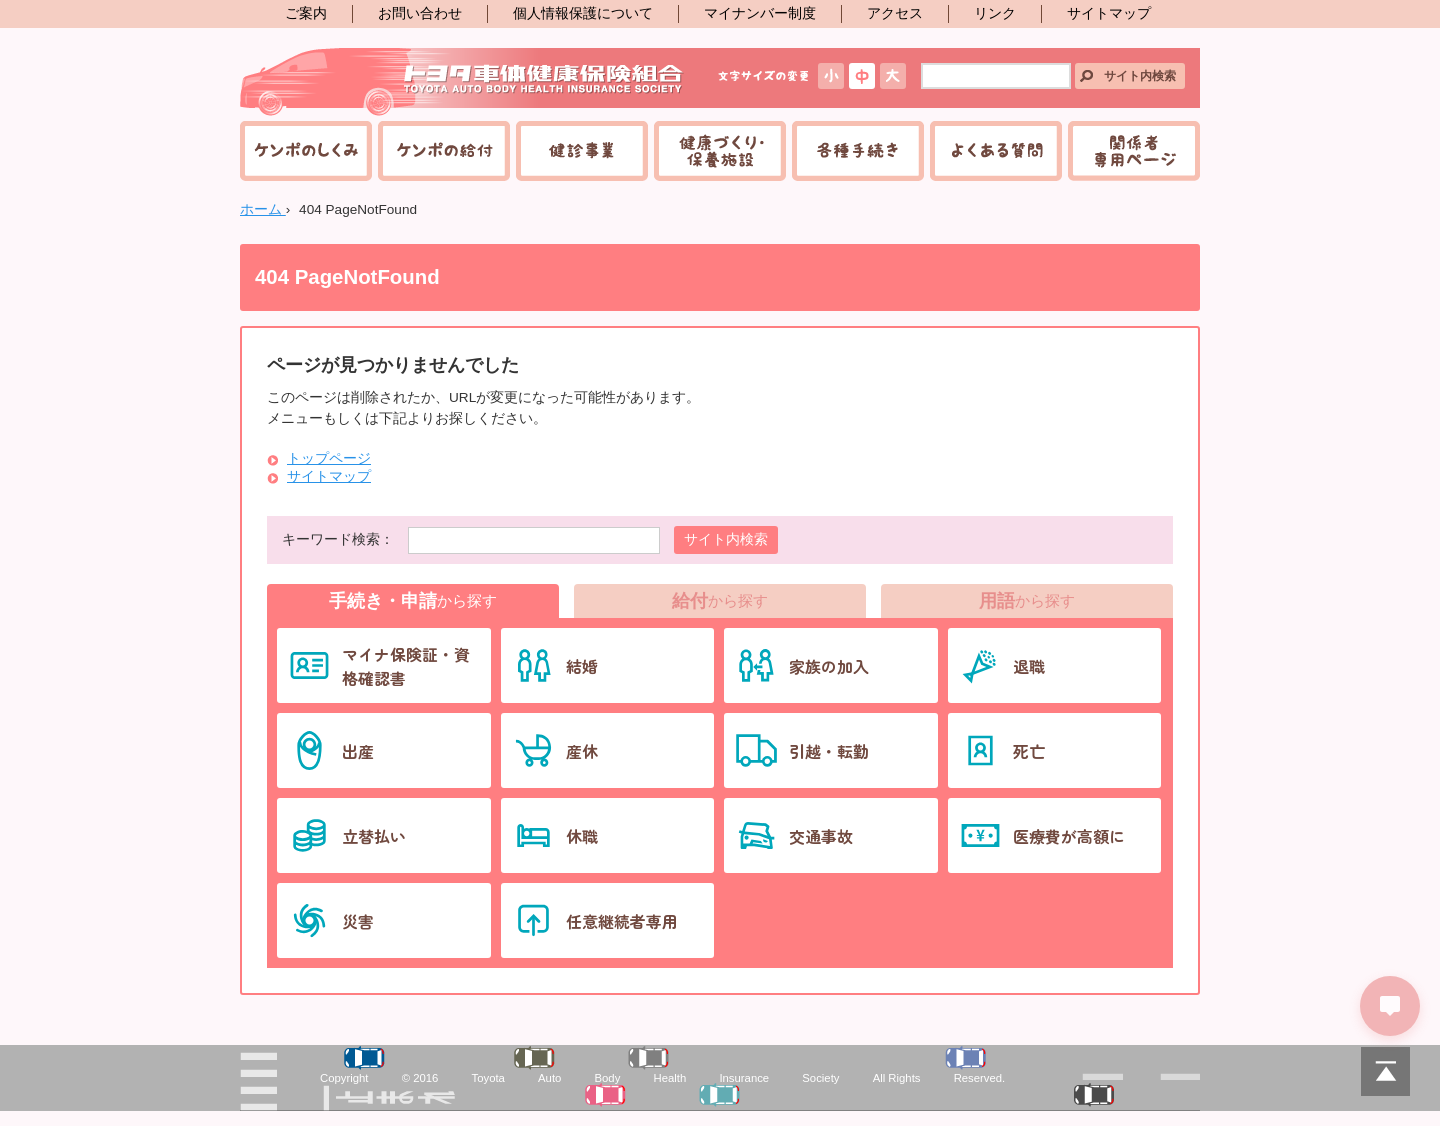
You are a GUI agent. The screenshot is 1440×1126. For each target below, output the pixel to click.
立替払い (374, 836)
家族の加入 (829, 666)
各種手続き (858, 151)
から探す (413, 601)
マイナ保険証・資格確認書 (406, 666)
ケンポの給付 (444, 151)
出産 (358, 751)
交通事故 (821, 836)
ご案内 (306, 13)
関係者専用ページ (1134, 151)
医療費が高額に (1069, 836)
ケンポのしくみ (306, 151)
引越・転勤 (829, 751)
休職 (582, 836)
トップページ (329, 458)
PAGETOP (1385, 1071)
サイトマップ (1109, 13)
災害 (358, 921)
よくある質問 (996, 151)
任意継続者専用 (622, 921)
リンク (995, 13)
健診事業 (582, 151)
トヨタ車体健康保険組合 (462, 82)
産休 (582, 751)
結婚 (582, 666)
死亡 (1029, 751)
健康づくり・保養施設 (720, 151)
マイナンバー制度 (760, 13)
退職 (1029, 666)
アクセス (895, 13)
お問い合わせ (420, 13)
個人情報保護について (583, 13)
